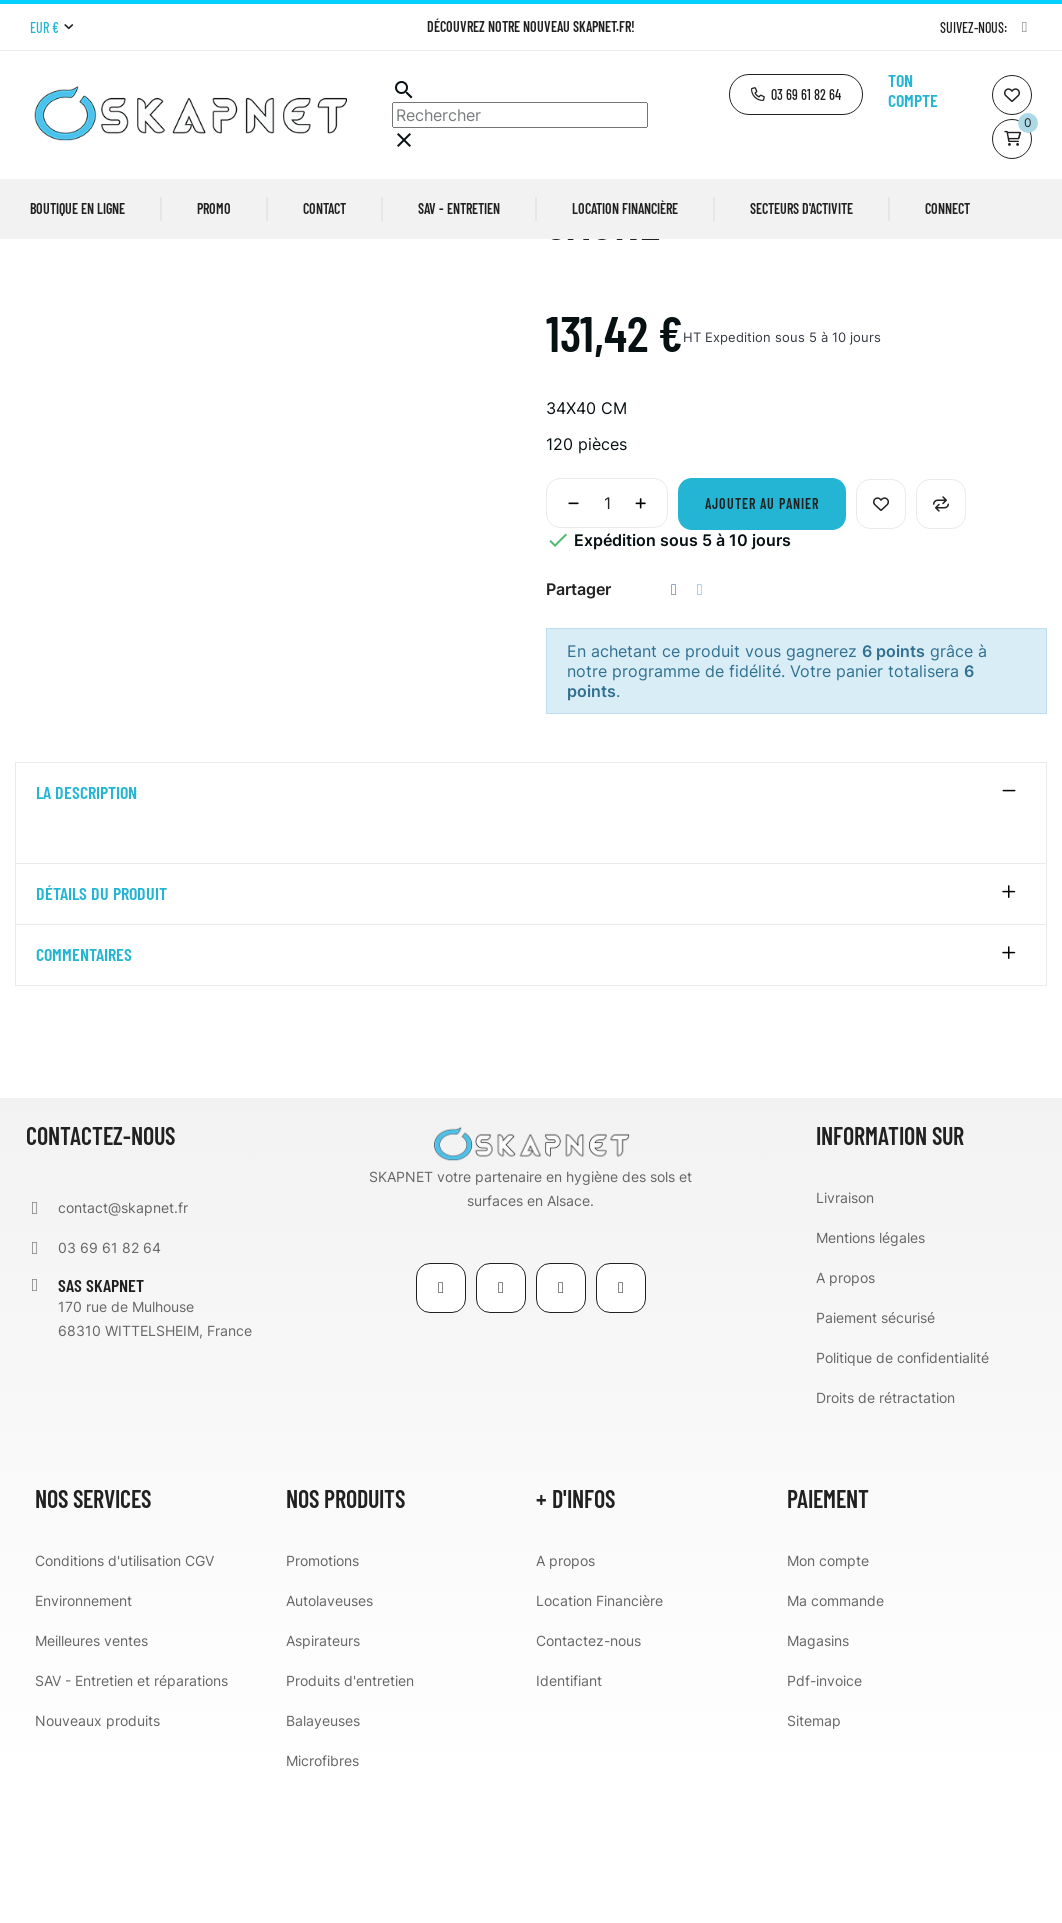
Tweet (700, 727)
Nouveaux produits (97, 1857)
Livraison (845, 1334)
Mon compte (828, 1697)
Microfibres (322, 1897)
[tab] (531, 931)
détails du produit (101, 1031)
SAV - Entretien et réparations (131, 1817)
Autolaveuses (329, 1737)
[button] (796, 94)
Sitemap (814, 1857)
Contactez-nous (588, 1777)
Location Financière (599, 1737)
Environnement (83, 1737)
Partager (674, 727)
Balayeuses (323, 1857)
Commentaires (84, 1092)
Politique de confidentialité (902, 1494)
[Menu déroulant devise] (51, 28)
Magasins (818, 1777)
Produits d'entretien (350, 1817)
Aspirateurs (323, 1777)
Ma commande (835, 1737)
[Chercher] (520, 115)
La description (86, 931)
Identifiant (569, 1817)
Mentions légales (870, 1374)
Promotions (322, 1697)
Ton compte (913, 90)
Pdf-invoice (824, 1817)
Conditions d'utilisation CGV (124, 1697)
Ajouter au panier (762, 641)
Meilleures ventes (91, 1777)
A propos (845, 1414)
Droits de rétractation (885, 1534)
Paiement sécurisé (875, 1454)
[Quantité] (607, 641)
